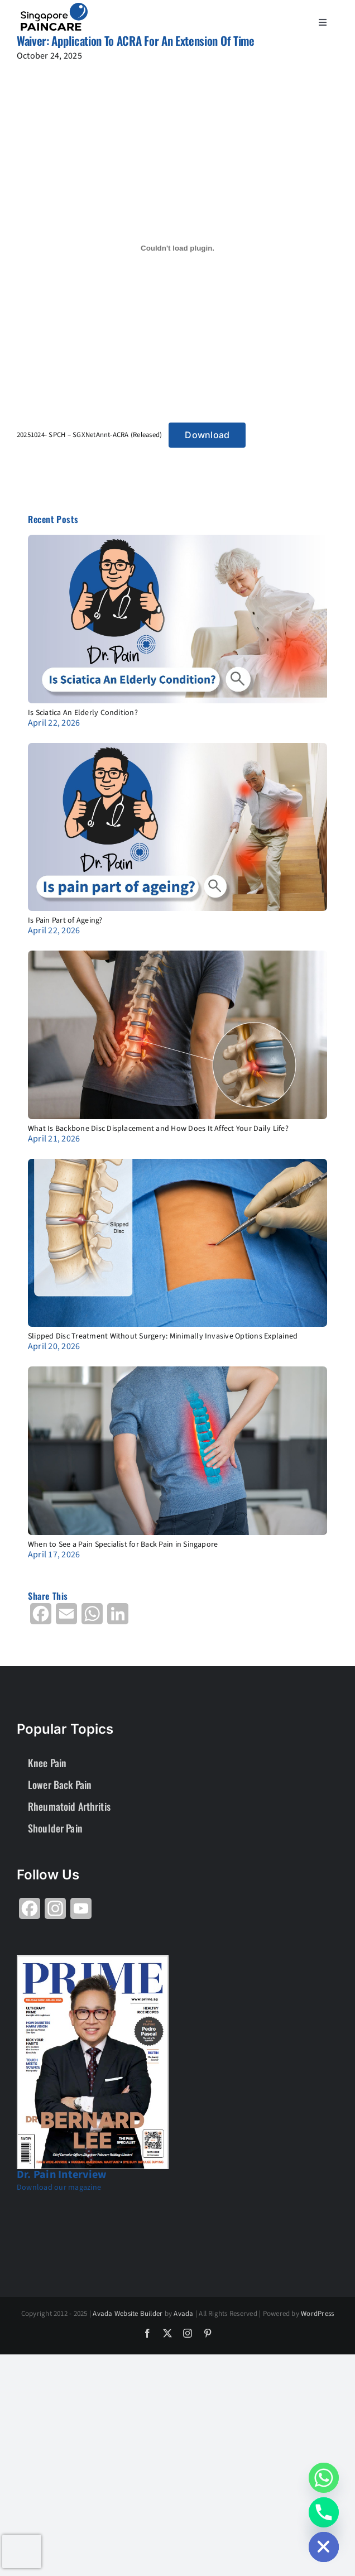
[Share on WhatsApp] (92, 1618)
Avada (183, 2314)
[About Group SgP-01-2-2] (54, 7)
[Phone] (324, 2512)
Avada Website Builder (127, 2314)
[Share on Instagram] (55, 1912)
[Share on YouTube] (81, 1912)
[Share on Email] (66, 1618)
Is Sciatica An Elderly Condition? (83, 712)
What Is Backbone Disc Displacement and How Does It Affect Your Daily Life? (158, 1128)
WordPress (317, 2314)
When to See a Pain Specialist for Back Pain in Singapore (123, 1544)
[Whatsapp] (324, 2478)
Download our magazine (59, 2187)
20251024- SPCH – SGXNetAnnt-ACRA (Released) (89, 435)
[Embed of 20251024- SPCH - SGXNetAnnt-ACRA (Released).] (177, 247)
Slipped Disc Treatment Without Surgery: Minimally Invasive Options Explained (163, 1336)
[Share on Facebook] (41, 1618)
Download (207, 434)
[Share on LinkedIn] (118, 1618)
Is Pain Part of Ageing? (65, 920)
